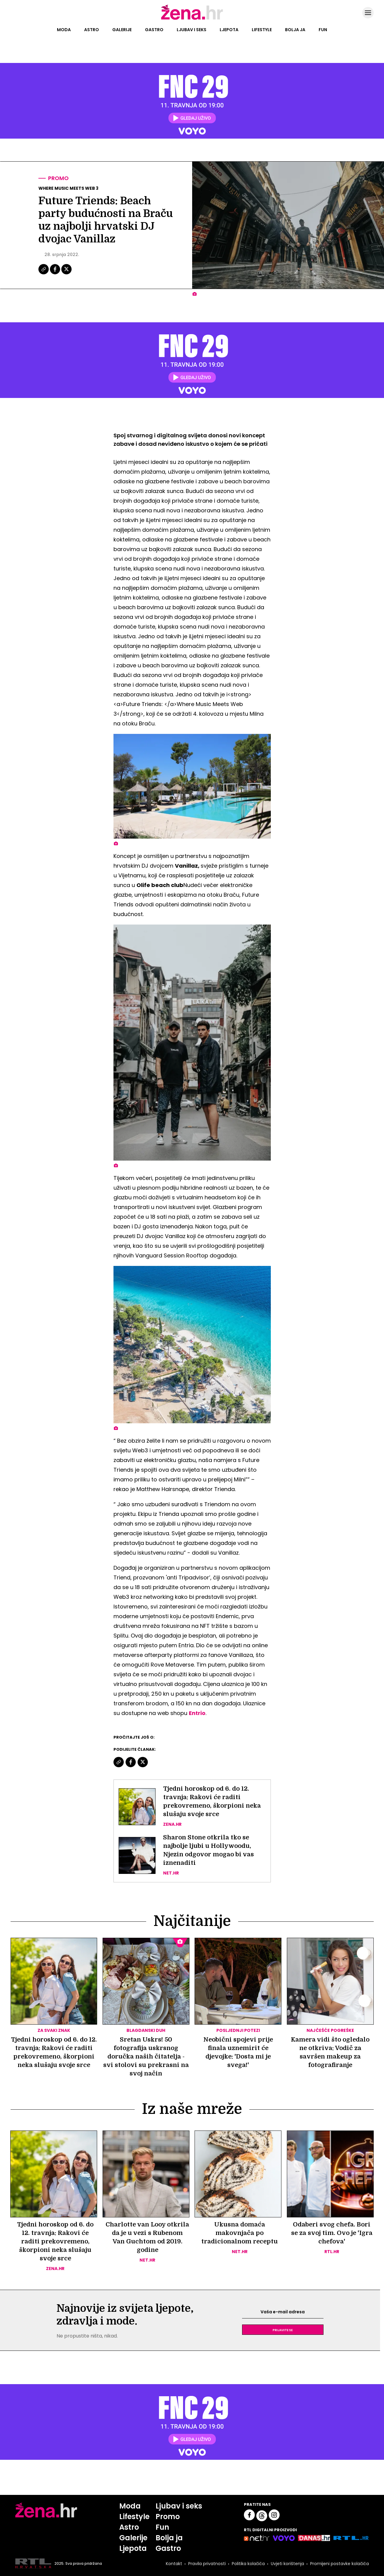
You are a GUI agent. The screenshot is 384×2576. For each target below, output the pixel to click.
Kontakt (174, 2563)
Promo (58, 178)
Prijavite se (283, 2330)
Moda (64, 30)
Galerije (122, 30)
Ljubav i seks (191, 30)
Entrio (197, 1713)
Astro (91, 30)
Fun (323, 30)
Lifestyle (262, 30)
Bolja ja (295, 30)
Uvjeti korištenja (287, 2563)
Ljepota (229, 30)
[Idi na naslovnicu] (192, 19)
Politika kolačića (248, 2563)
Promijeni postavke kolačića (339, 2563)
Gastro (154, 30)
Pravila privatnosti (207, 2563)
